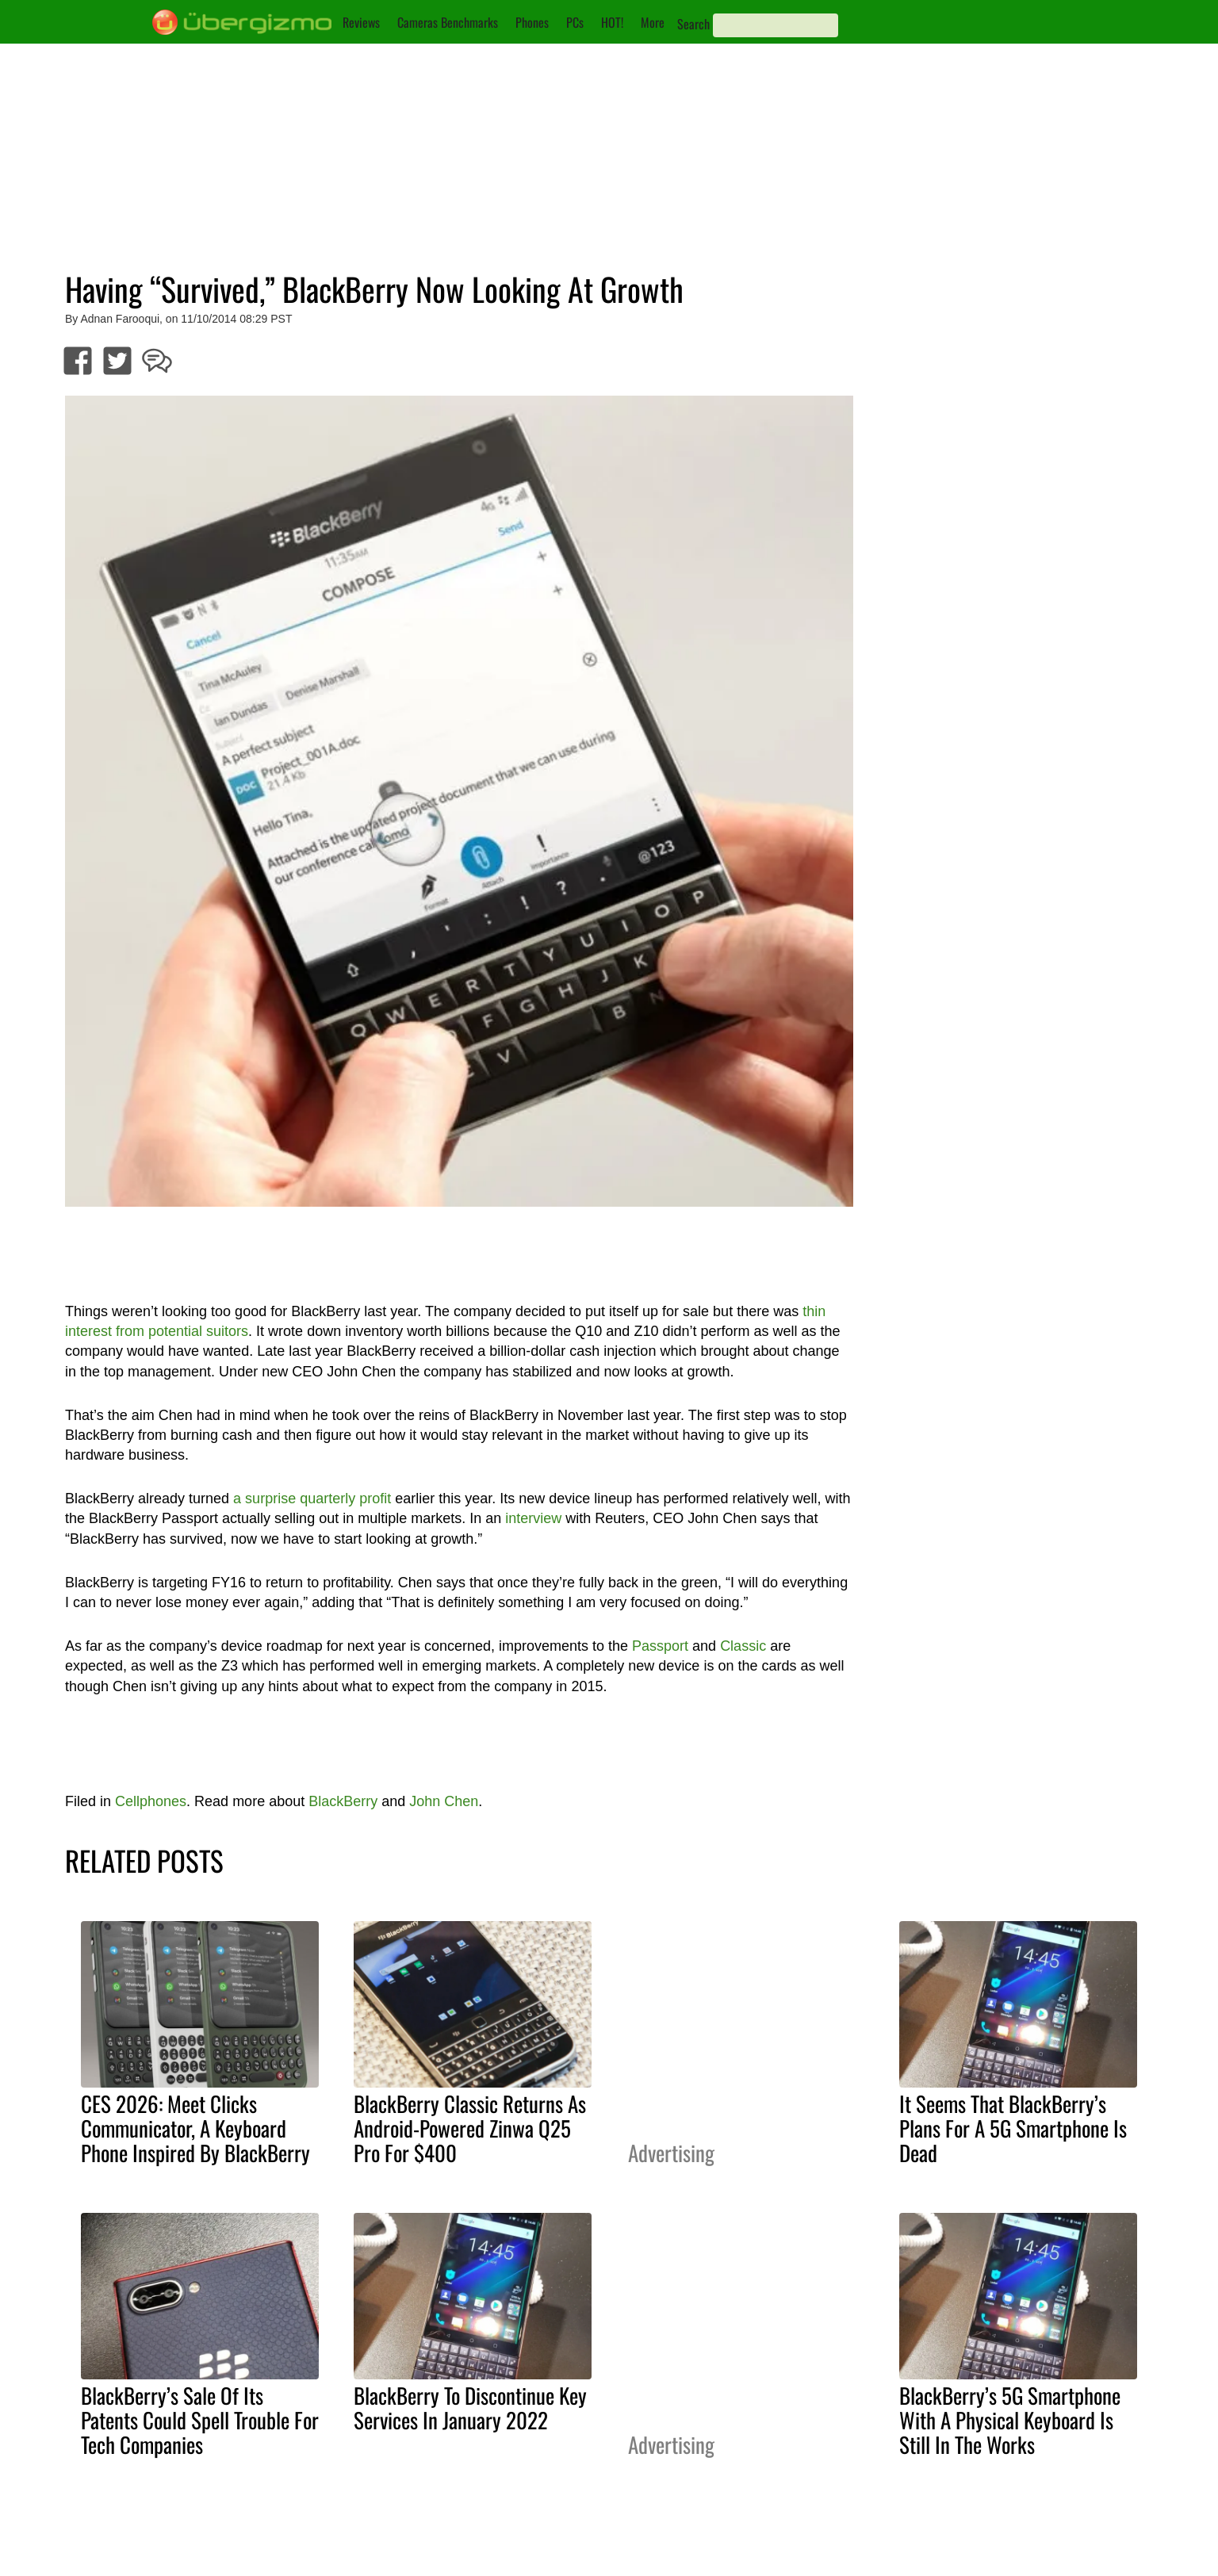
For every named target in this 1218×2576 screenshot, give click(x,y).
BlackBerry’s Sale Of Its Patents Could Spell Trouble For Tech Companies (200, 2419)
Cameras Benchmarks (447, 22)
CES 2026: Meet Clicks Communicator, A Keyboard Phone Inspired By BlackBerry (195, 2128)
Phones (532, 22)
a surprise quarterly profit (312, 1498)
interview (533, 1518)
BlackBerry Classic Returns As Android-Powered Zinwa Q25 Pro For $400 (470, 2128)
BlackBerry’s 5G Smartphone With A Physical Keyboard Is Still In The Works (1009, 2419)
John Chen (443, 1801)
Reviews (361, 22)
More (653, 22)
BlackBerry (342, 1801)
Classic (743, 1646)
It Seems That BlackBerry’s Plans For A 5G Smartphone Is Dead (1013, 2128)
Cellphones (150, 1801)
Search (693, 23)
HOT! (612, 22)
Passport (660, 1646)
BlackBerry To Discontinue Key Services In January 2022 (470, 2407)
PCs (575, 22)
